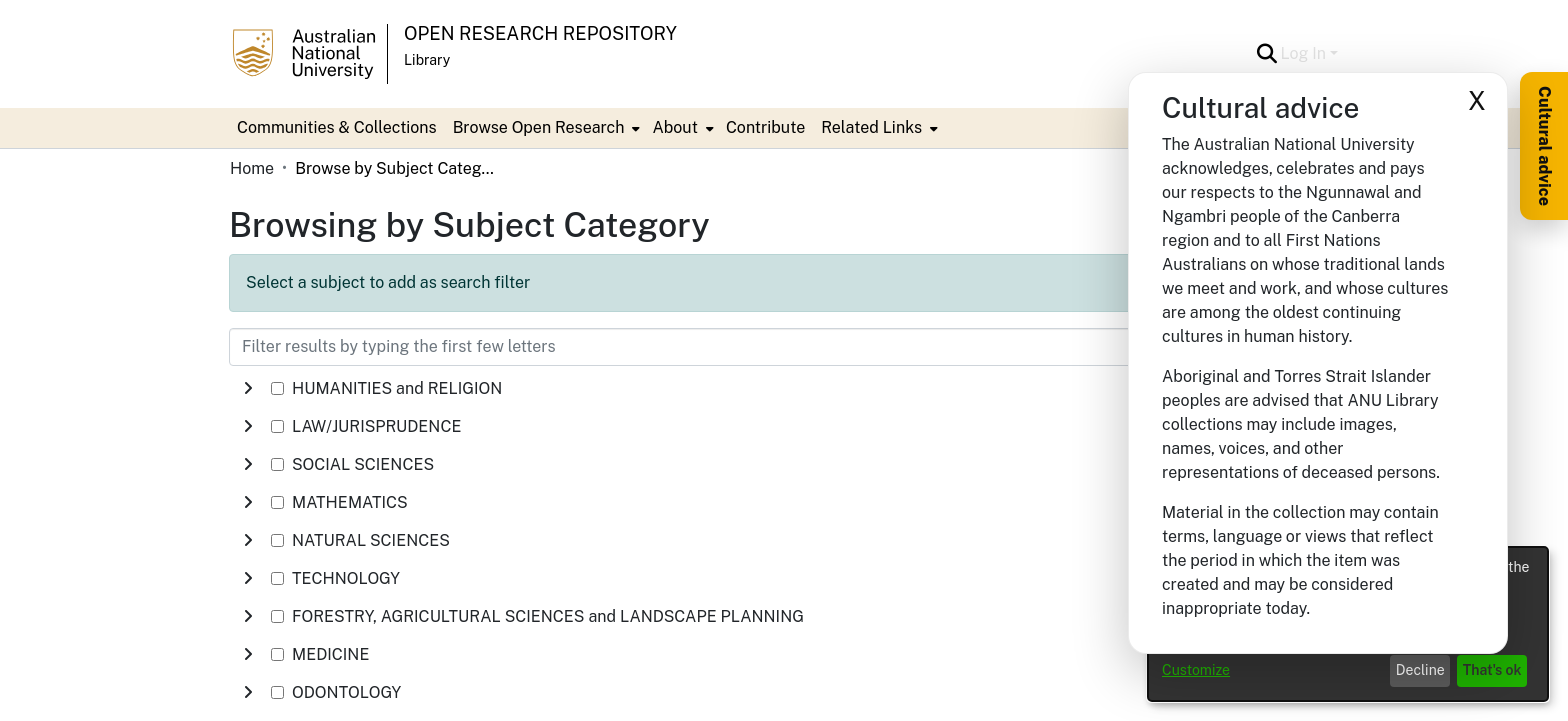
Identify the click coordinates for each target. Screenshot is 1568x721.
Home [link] (252, 168)
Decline (1420, 670)
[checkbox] (277, 388)
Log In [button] (1305, 53)
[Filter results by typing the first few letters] (684, 347)
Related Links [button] (871, 127)
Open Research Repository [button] (540, 33)
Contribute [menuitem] (765, 127)
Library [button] (427, 60)
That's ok (1492, 670)
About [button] (674, 127)
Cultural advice (1544, 146)
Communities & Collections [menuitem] (337, 127)
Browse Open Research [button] (539, 127)
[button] (1267, 54)
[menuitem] (545, 128)
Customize (1196, 670)
